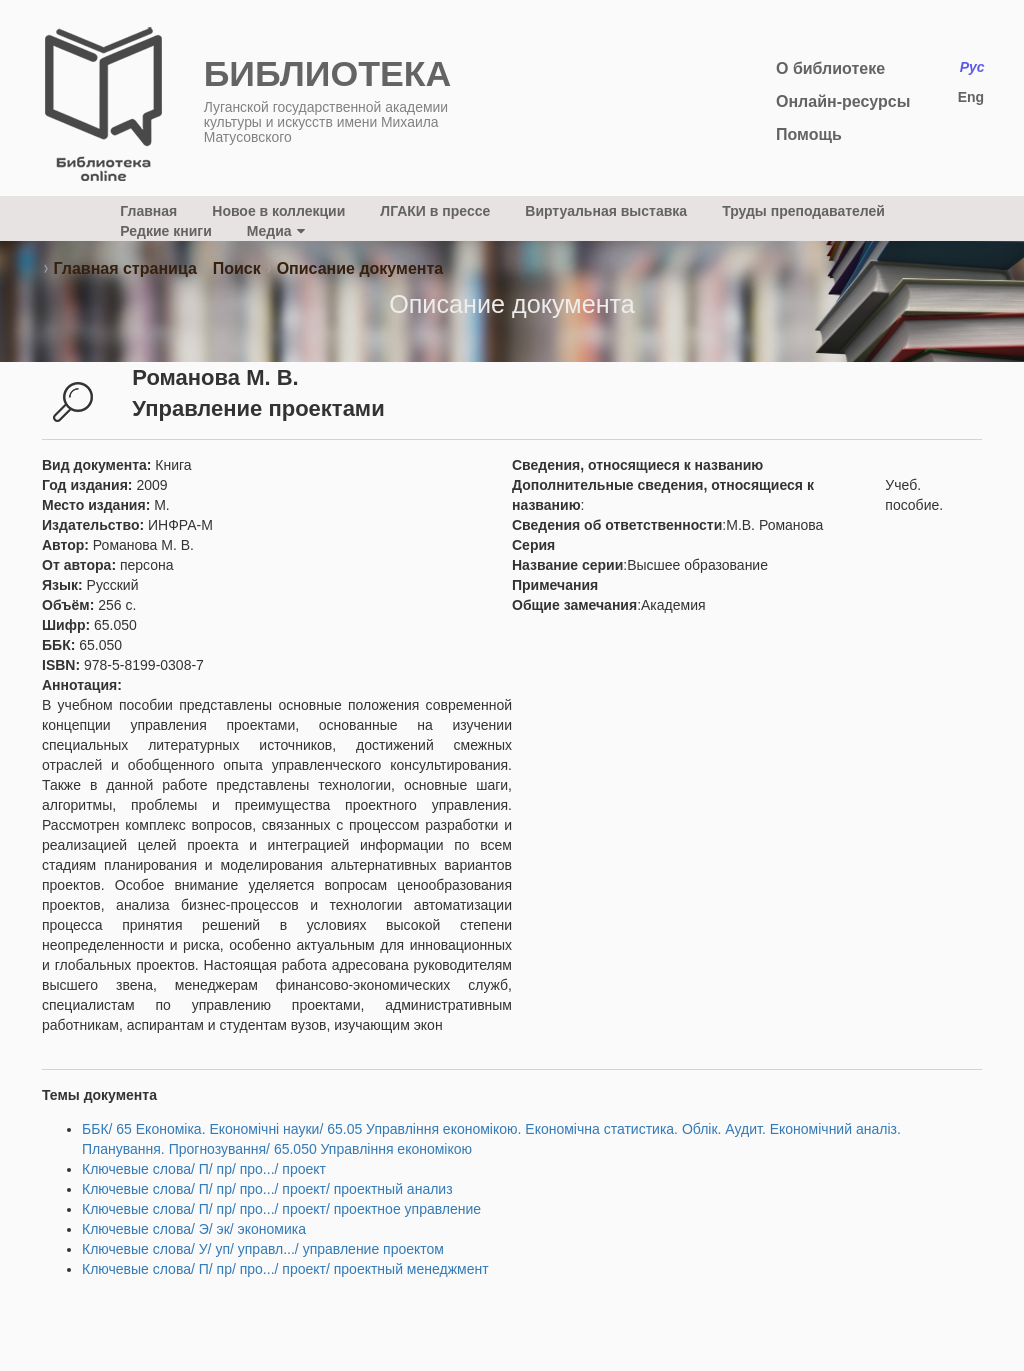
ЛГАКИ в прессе (435, 211)
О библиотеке (830, 68)
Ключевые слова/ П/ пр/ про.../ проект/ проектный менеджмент (285, 1269)
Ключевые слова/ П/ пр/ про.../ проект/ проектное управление (281, 1209)
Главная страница (124, 268)
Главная (148, 211)
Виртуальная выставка (606, 211)
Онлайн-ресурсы (843, 101)
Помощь (809, 134)
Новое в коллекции (278, 211)
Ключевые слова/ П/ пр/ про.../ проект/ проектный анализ (267, 1189)
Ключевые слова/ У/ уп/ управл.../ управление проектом (263, 1249)
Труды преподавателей (803, 211)
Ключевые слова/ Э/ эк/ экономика (194, 1229)
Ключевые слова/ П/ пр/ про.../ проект (204, 1169)
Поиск (237, 268)
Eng (971, 97)
